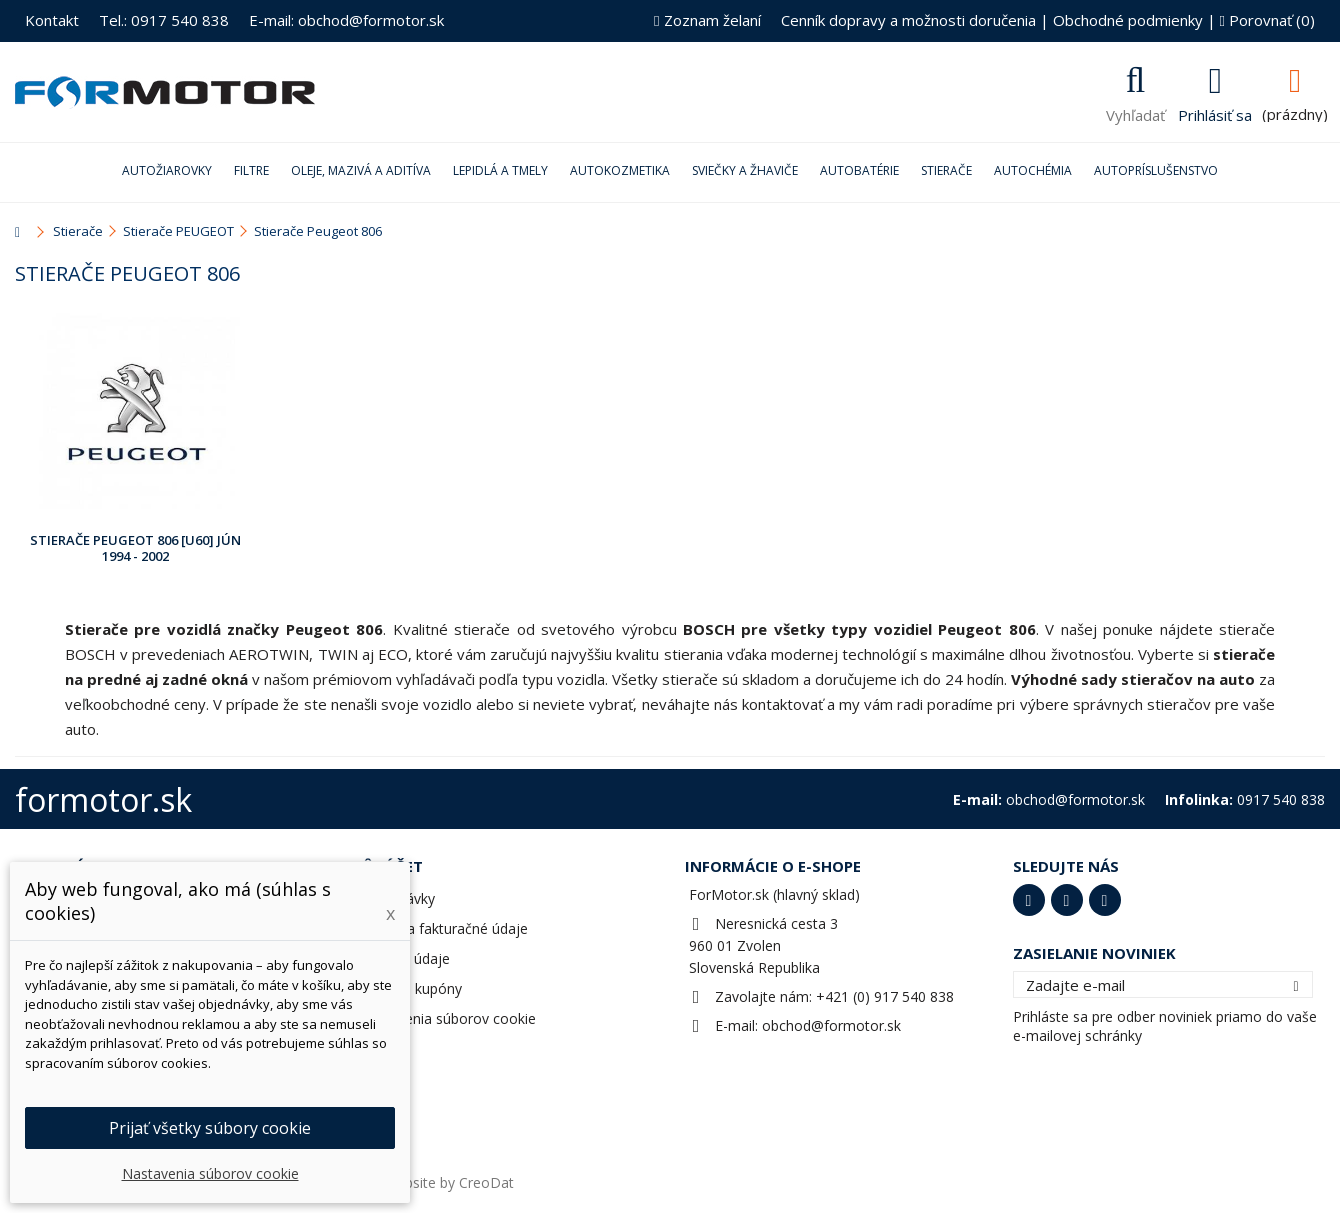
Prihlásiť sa (1215, 113)
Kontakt (52, 20)
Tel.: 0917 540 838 (164, 20)
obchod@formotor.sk (831, 1025)
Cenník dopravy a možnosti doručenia (908, 20)
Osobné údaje (404, 958)
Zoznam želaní (707, 20)
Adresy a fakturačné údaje (443, 928)
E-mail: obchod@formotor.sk (346, 20)
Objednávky (397, 898)
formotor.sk (103, 799)
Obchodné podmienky (1128, 20)
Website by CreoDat (449, 1182)
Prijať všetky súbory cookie (210, 1128)
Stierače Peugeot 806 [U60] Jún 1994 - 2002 (135, 548)
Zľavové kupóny (410, 988)
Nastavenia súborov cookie (447, 1018)
